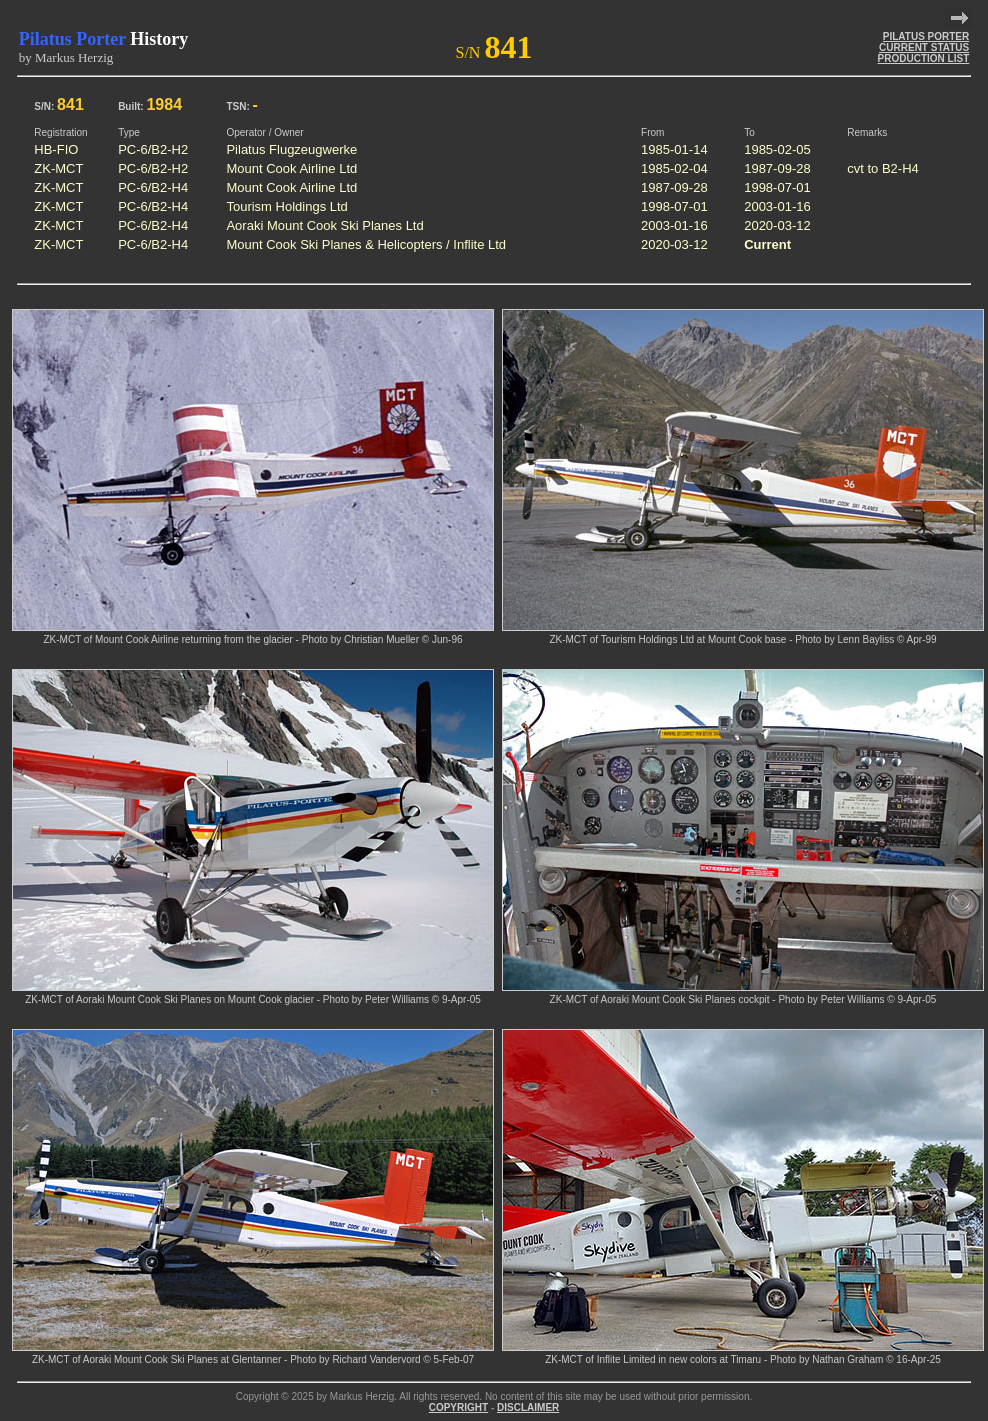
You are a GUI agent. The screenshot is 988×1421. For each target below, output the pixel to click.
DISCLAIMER (528, 1407)
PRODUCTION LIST (924, 58)
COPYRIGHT (458, 1407)
